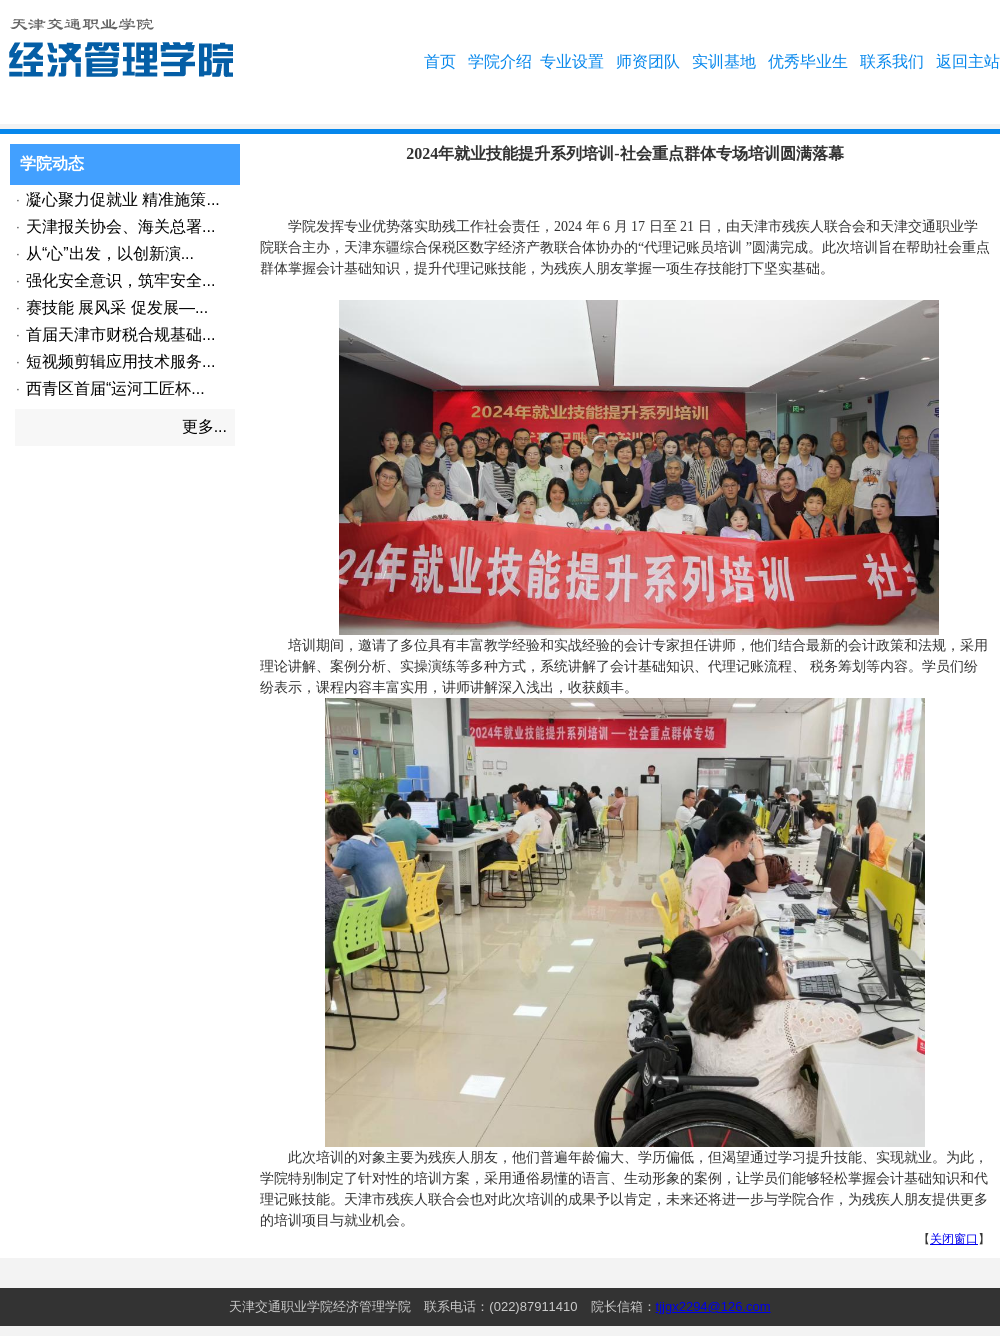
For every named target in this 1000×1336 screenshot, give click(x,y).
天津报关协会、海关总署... (120, 226)
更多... (204, 426)
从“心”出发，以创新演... (110, 253)
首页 (440, 61)
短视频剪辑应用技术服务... (120, 361)
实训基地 (724, 61)
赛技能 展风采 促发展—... (117, 307)
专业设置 (572, 61)
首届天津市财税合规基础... (120, 334)
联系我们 (892, 61)
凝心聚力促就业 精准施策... (123, 199)
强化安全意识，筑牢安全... (120, 280)
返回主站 (968, 61)
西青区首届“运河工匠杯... (115, 388)
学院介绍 (500, 61)
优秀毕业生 (808, 61)
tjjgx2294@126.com (713, 1306)
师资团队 (648, 61)
